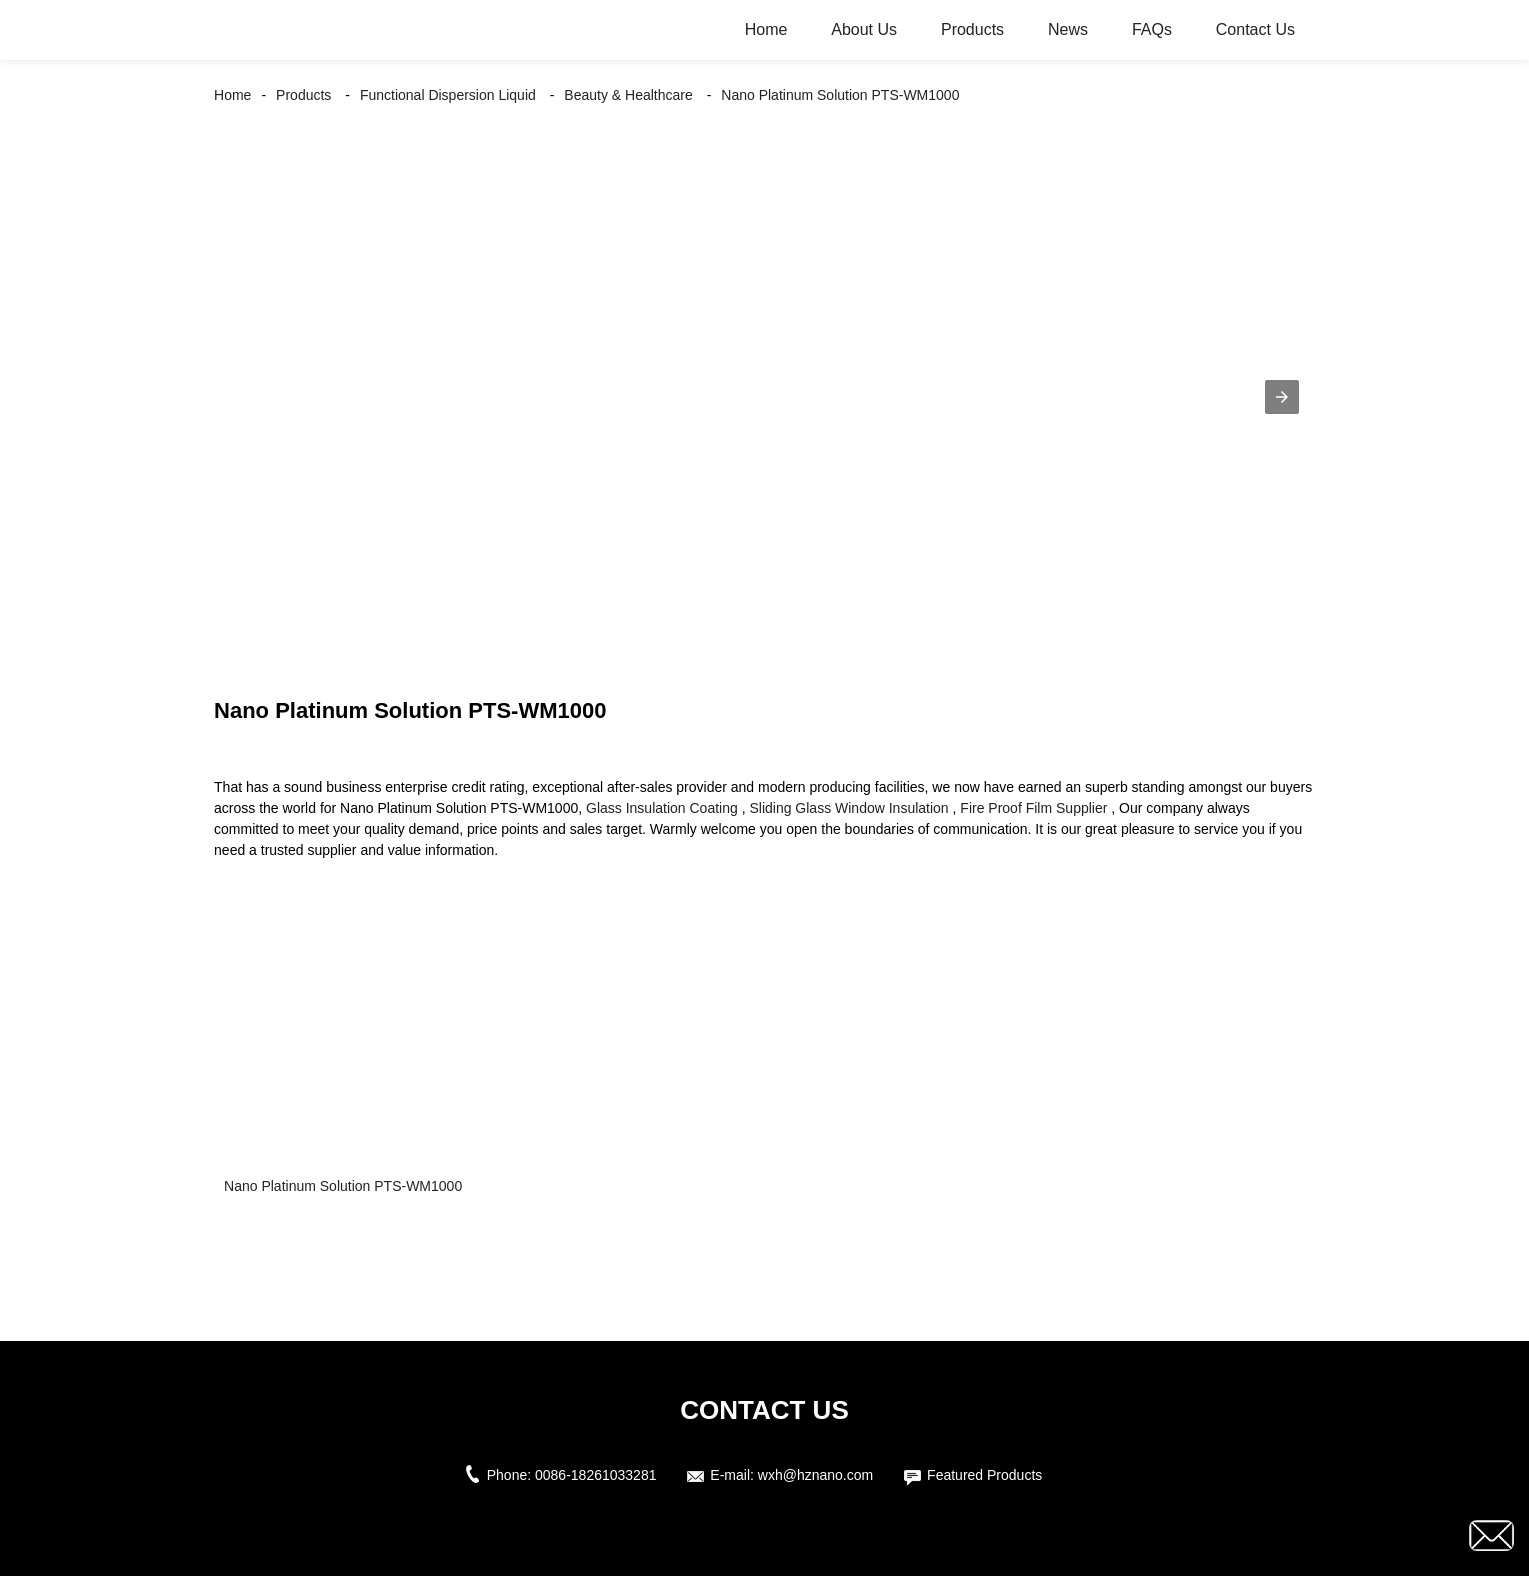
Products (972, 29)
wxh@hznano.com (815, 1475)
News (1068, 29)
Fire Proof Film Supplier (1033, 808)
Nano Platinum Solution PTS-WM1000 (840, 95)
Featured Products (984, 1475)
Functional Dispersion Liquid (448, 95)
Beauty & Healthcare (628, 95)
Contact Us (1255, 29)
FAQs (1152, 29)
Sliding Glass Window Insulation (848, 808)
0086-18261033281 (595, 1475)
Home (766, 29)
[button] (1282, 397)
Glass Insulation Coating (662, 808)
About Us (864, 29)
